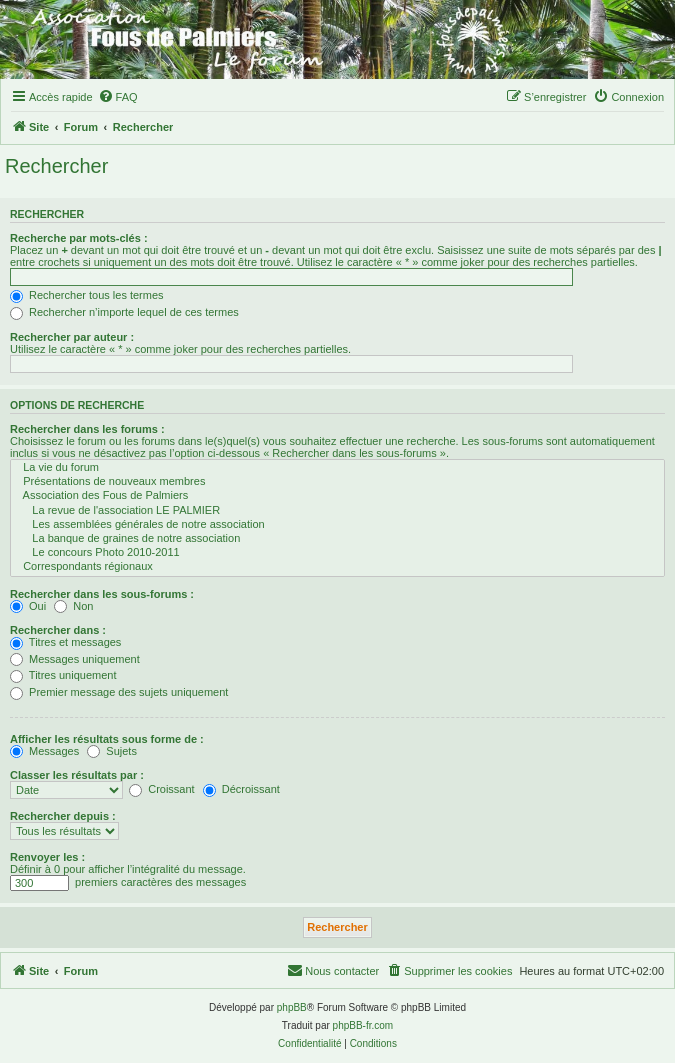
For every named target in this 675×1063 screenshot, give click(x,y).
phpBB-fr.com (363, 1025)
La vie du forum (337, 468)
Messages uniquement (75, 659)
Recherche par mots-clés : (79, 238)
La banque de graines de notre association (337, 539)
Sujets (112, 751)
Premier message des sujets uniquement (119, 692)
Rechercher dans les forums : (87, 429)
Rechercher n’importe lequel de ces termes (124, 312)
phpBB (292, 1007)
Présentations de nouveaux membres (337, 482)
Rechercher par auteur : (72, 337)
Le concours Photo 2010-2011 (337, 553)
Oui (28, 606)
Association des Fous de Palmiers (337, 496)
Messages (44, 751)
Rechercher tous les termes (87, 295)
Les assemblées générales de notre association (337, 525)
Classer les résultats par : (77, 775)
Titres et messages (65, 642)
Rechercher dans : (58, 630)
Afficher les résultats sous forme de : (107, 739)
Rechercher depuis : (63, 816)
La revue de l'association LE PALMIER (337, 511)
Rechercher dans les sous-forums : (102, 594)
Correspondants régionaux (337, 567)
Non (73, 606)
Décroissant (241, 789)
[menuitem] (118, 97)
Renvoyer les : (47, 857)
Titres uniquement (63, 675)
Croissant (162, 789)
